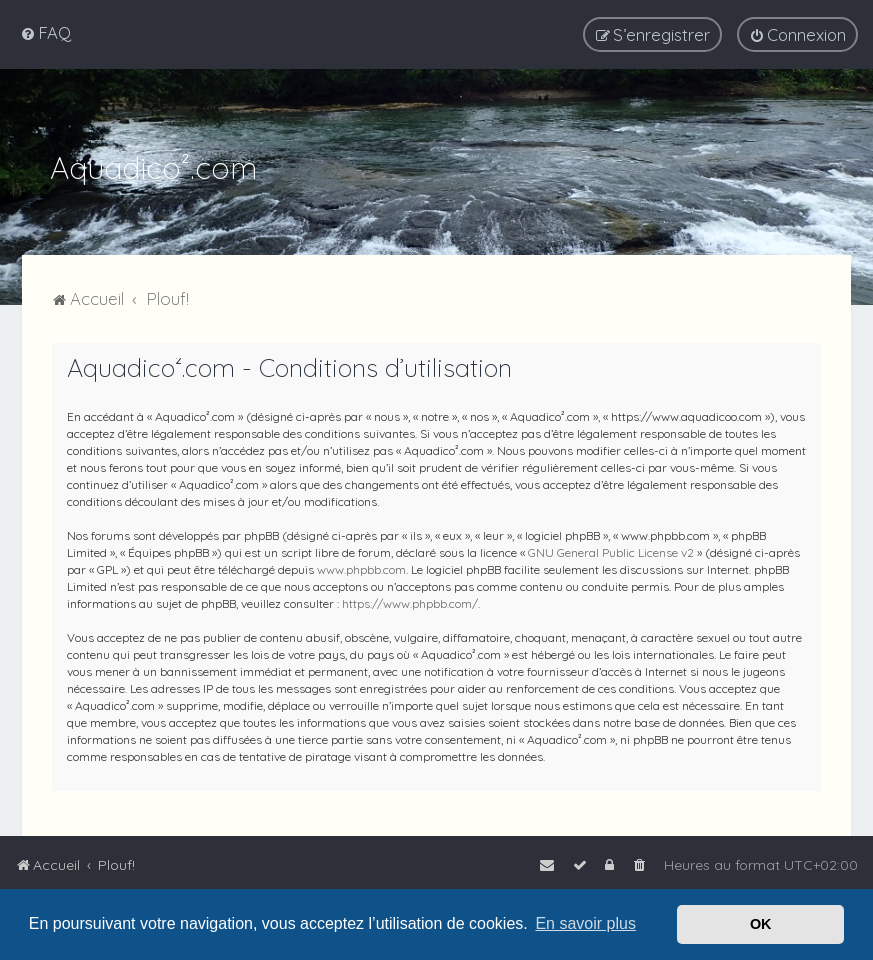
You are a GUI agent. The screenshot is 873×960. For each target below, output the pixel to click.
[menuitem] (45, 32)
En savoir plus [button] (585, 923)
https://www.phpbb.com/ (410, 603)
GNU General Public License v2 (611, 552)
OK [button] (761, 924)
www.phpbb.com (361, 569)
